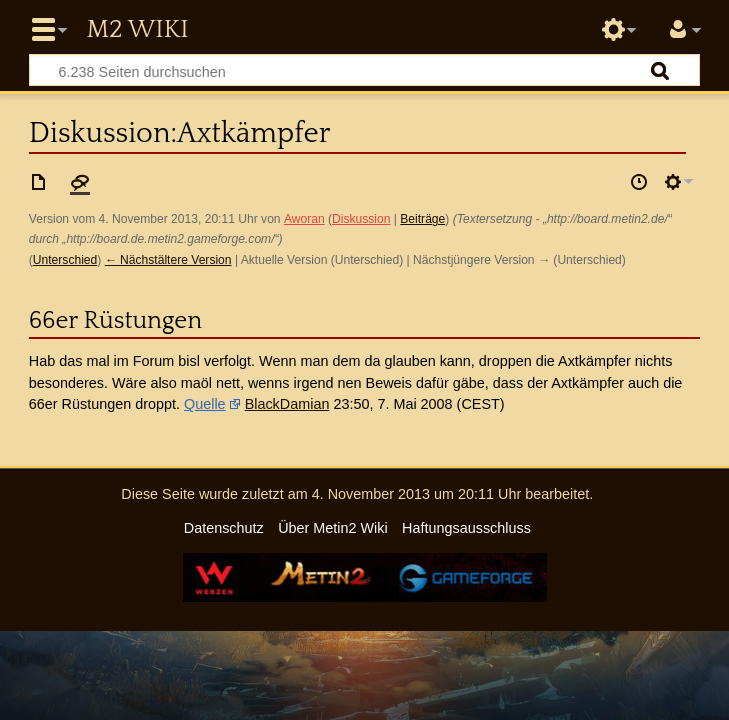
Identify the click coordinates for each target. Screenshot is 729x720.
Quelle (205, 404)
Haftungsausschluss (466, 528)
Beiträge (422, 219)
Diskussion (361, 219)
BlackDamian (287, 404)
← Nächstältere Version (168, 260)
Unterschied (65, 260)
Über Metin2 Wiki (333, 528)
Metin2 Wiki (137, 30)
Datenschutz (224, 528)
